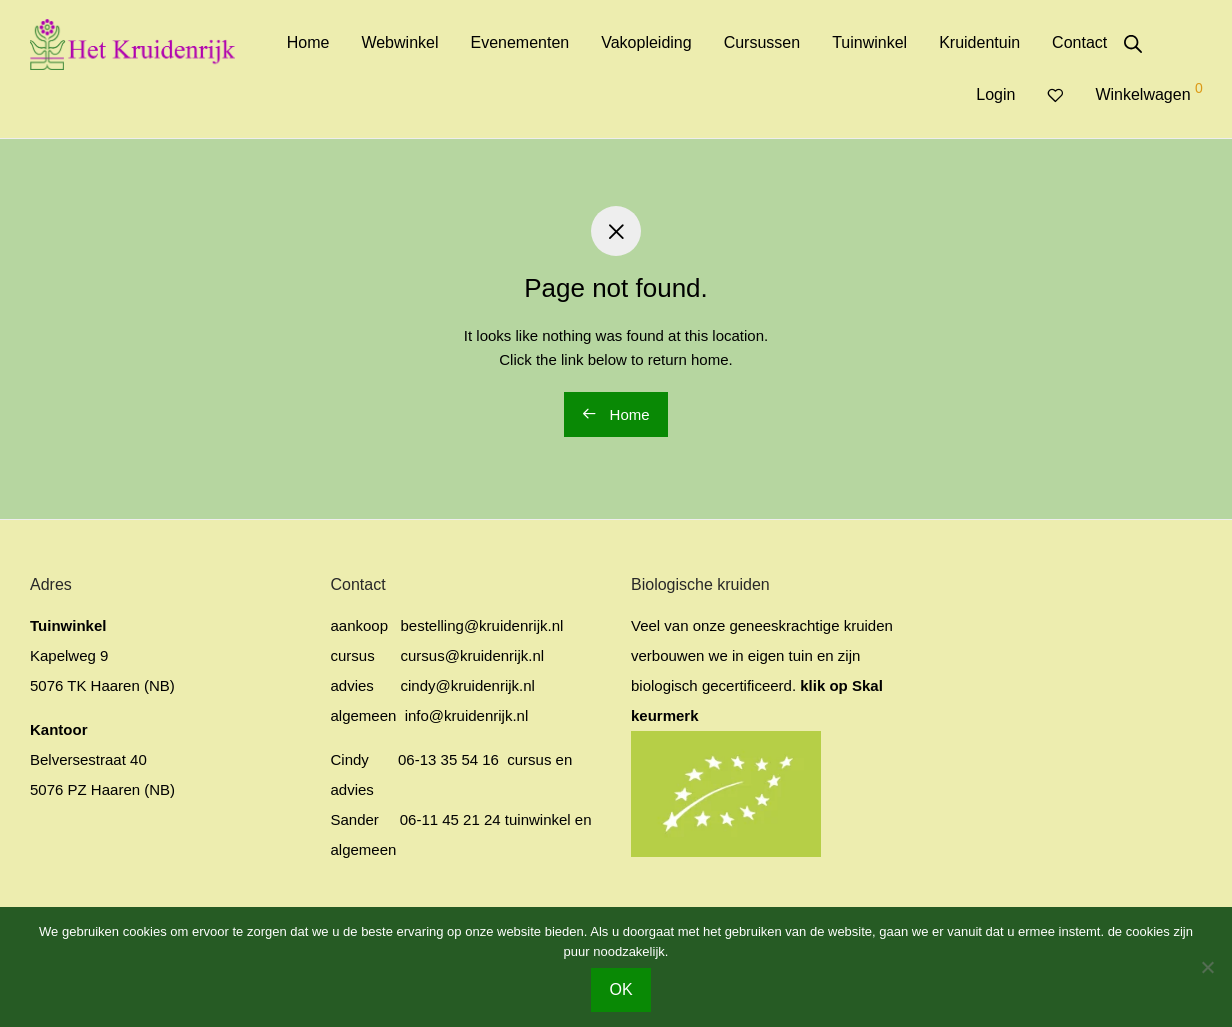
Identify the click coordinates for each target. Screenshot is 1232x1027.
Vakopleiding (646, 42)
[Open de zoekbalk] (1133, 44)
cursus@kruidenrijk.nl (473, 655)
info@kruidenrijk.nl (465, 715)
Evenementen (519, 42)
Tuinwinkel (869, 42)
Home (308, 42)
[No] (1207, 967)
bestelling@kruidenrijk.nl (482, 625)
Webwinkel (399, 42)
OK (620, 989)
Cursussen (762, 42)
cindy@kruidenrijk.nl (468, 685)
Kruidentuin (979, 42)
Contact (1079, 42)
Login (995, 94)
